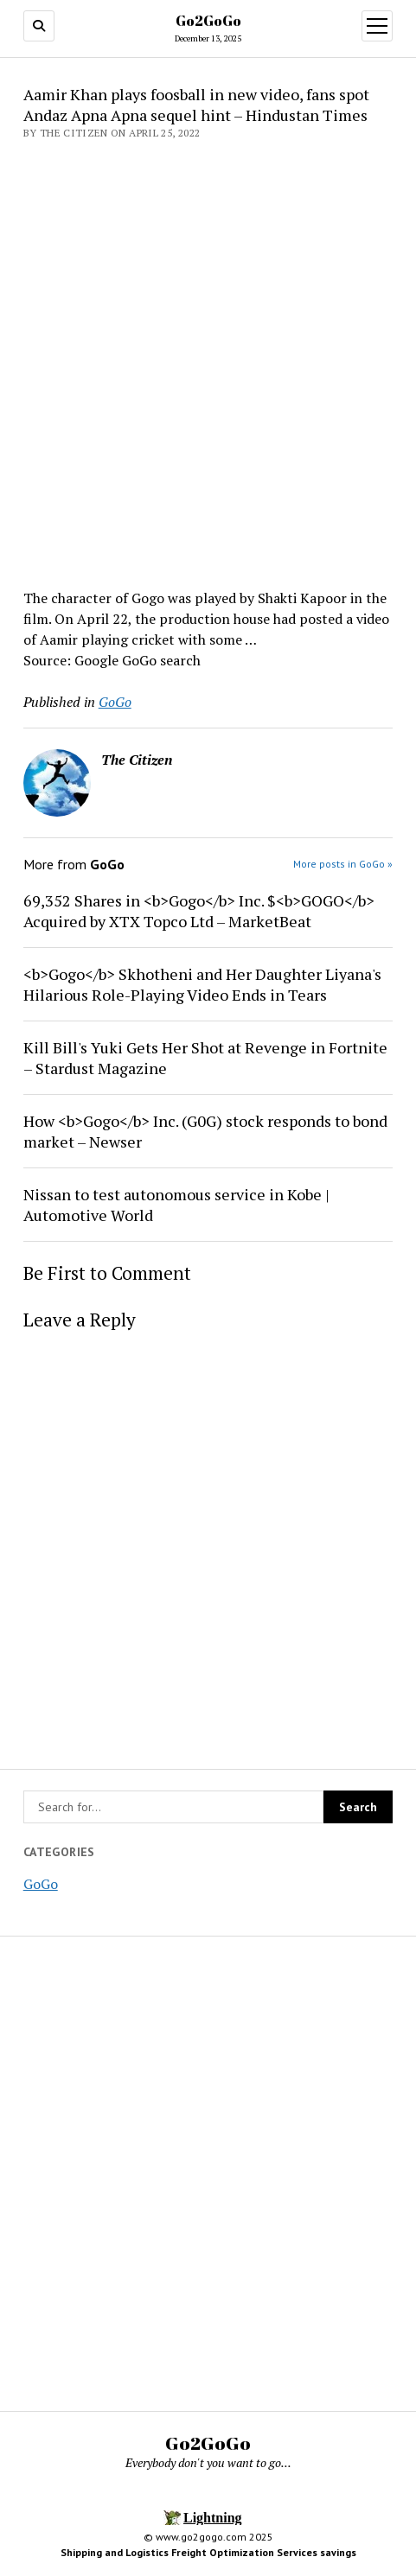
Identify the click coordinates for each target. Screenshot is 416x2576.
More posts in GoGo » (343, 863)
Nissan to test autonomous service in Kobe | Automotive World (176, 1204)
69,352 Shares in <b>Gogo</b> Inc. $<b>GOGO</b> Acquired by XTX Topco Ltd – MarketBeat (198, 911)
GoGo (40, 1883)
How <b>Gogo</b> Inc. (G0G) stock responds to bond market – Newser (205, 1131)
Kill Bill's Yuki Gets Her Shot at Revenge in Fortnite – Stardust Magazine (205, 1057)
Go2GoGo (208, 20)
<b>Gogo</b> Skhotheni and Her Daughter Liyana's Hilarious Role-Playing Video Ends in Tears (202, 984)
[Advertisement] (208, 359)
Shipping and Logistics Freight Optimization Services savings (208, 2552)
